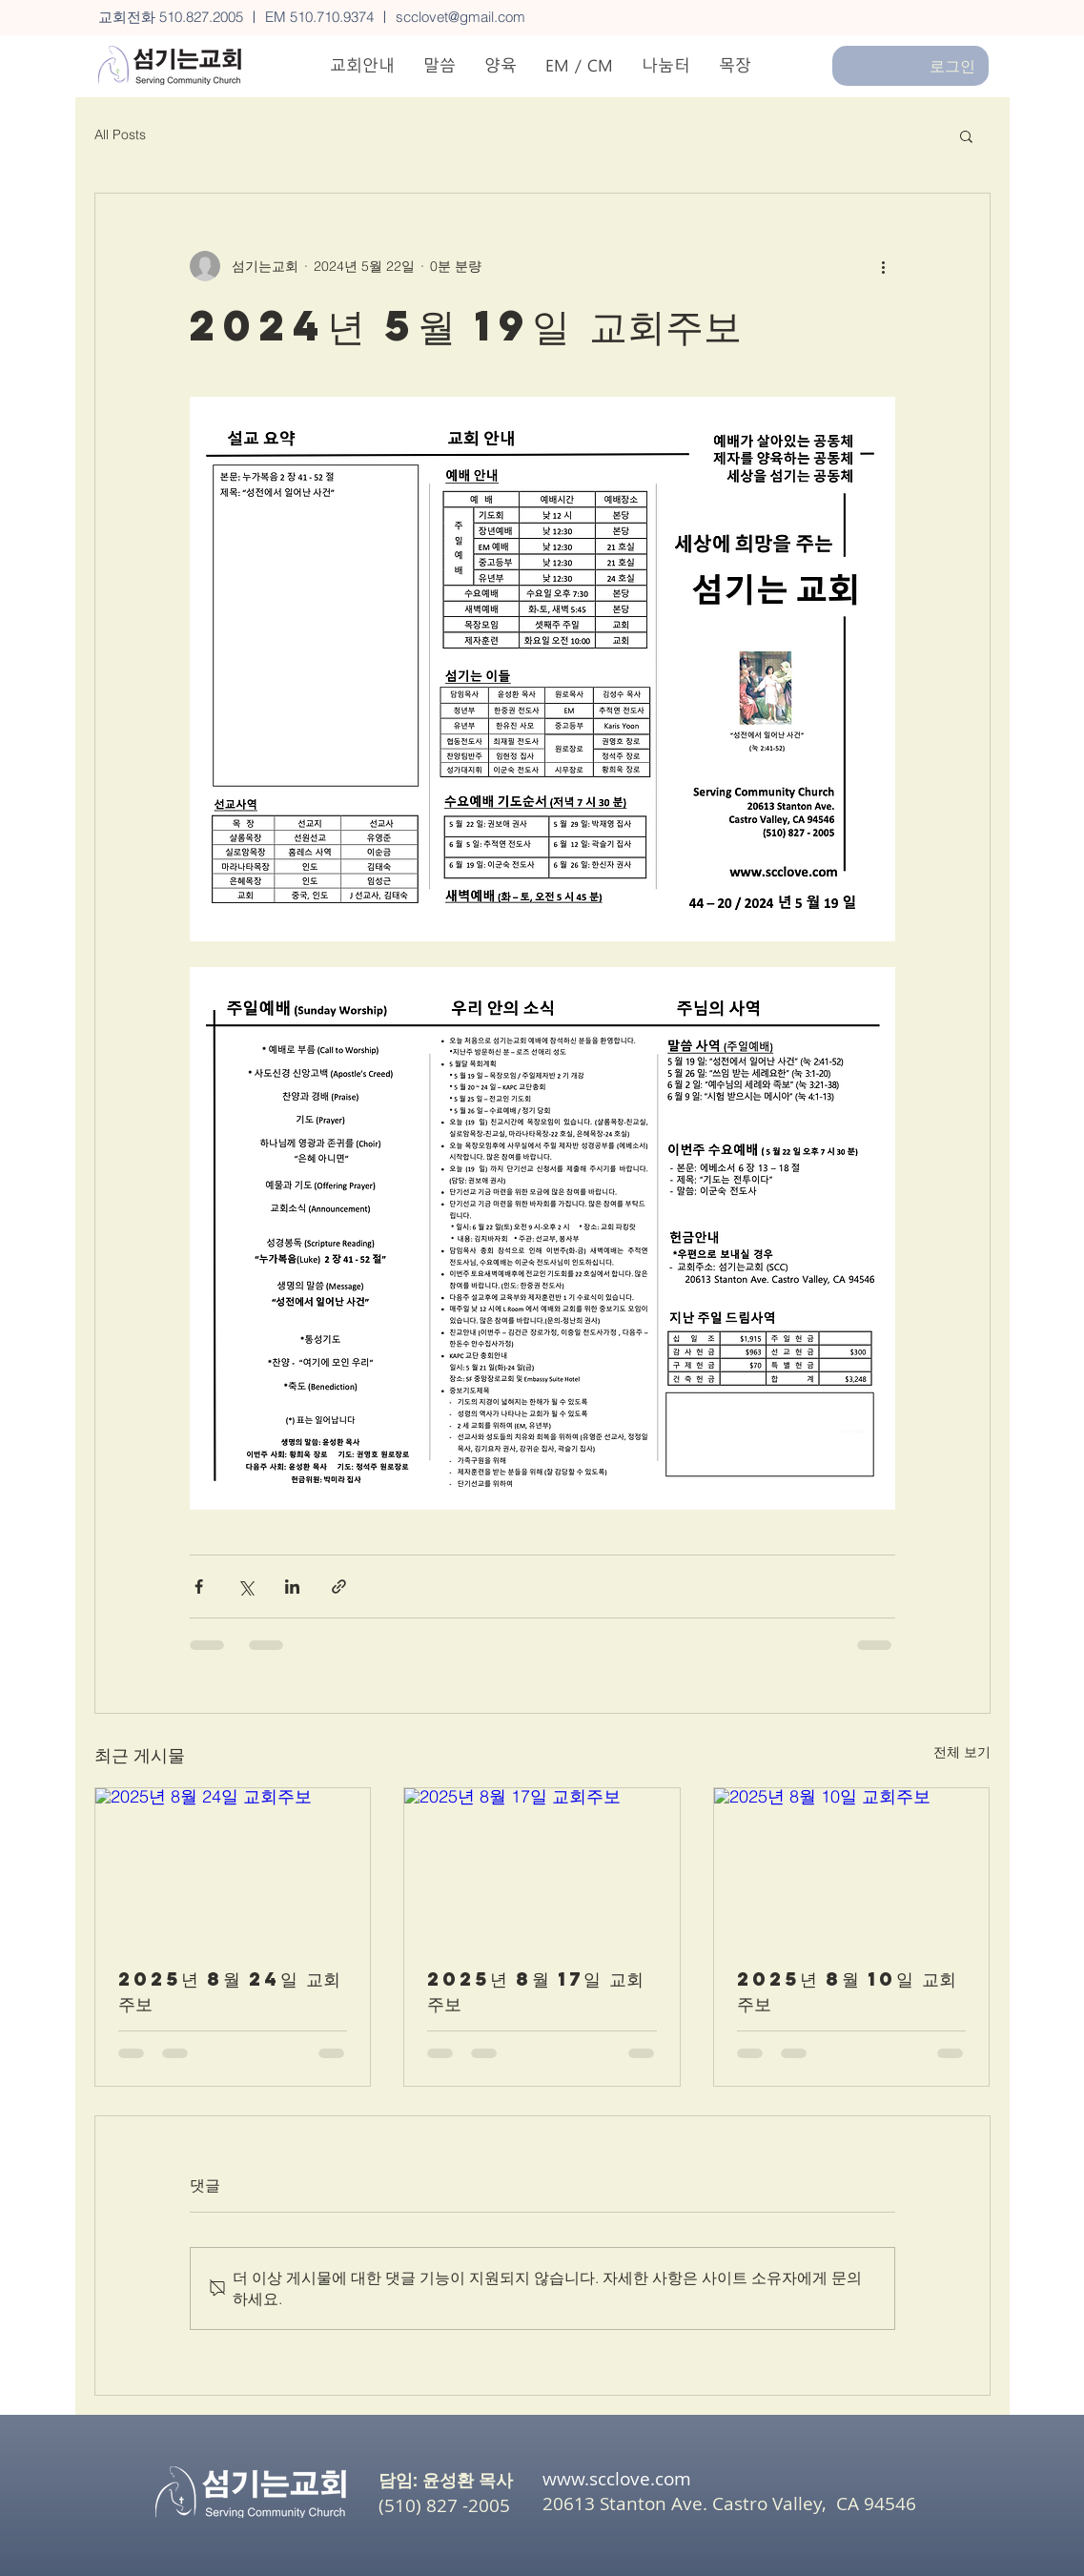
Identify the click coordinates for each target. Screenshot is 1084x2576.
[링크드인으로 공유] (292, 1586)
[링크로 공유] (339, 1586)
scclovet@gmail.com (460, 17)
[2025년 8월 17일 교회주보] (542, 1865)
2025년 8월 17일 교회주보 (535, 1991)
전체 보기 (962, 1752)
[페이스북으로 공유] (199, 1586)
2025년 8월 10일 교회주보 (846, 1991)
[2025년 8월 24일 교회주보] (233, 1865)
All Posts (120, 134)
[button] (966, 135)
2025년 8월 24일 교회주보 (229, 1991)
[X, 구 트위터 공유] (245, 1586)
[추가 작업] (883, 266)
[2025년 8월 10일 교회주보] (852, 1865)
